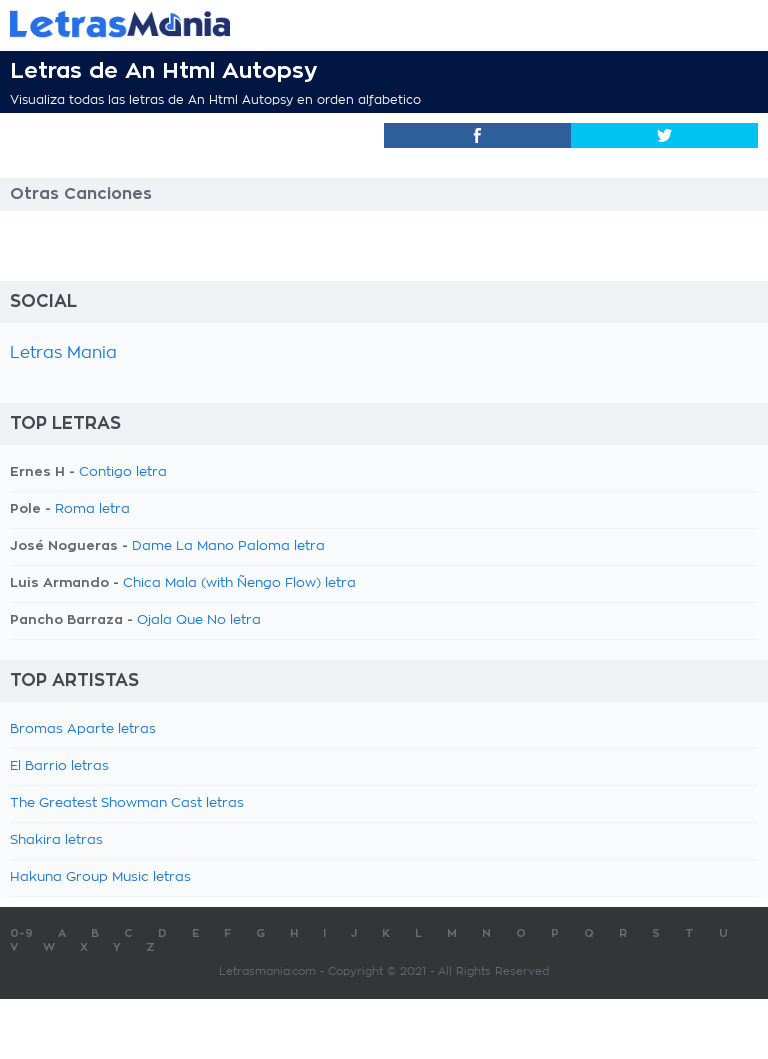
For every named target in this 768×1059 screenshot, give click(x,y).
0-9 (21, 933)
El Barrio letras (59, 766)
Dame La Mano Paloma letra (228, 546)
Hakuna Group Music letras (100, 877)
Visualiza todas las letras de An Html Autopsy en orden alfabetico (215, 100)
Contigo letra (123, 472)
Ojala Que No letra (199, 620)
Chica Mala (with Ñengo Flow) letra (239, 583)
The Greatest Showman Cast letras (127, 803)
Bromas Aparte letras (83, 729)
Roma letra (92, 509)
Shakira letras (56, 840)
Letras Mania (63, 353)
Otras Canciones (81, 194)
